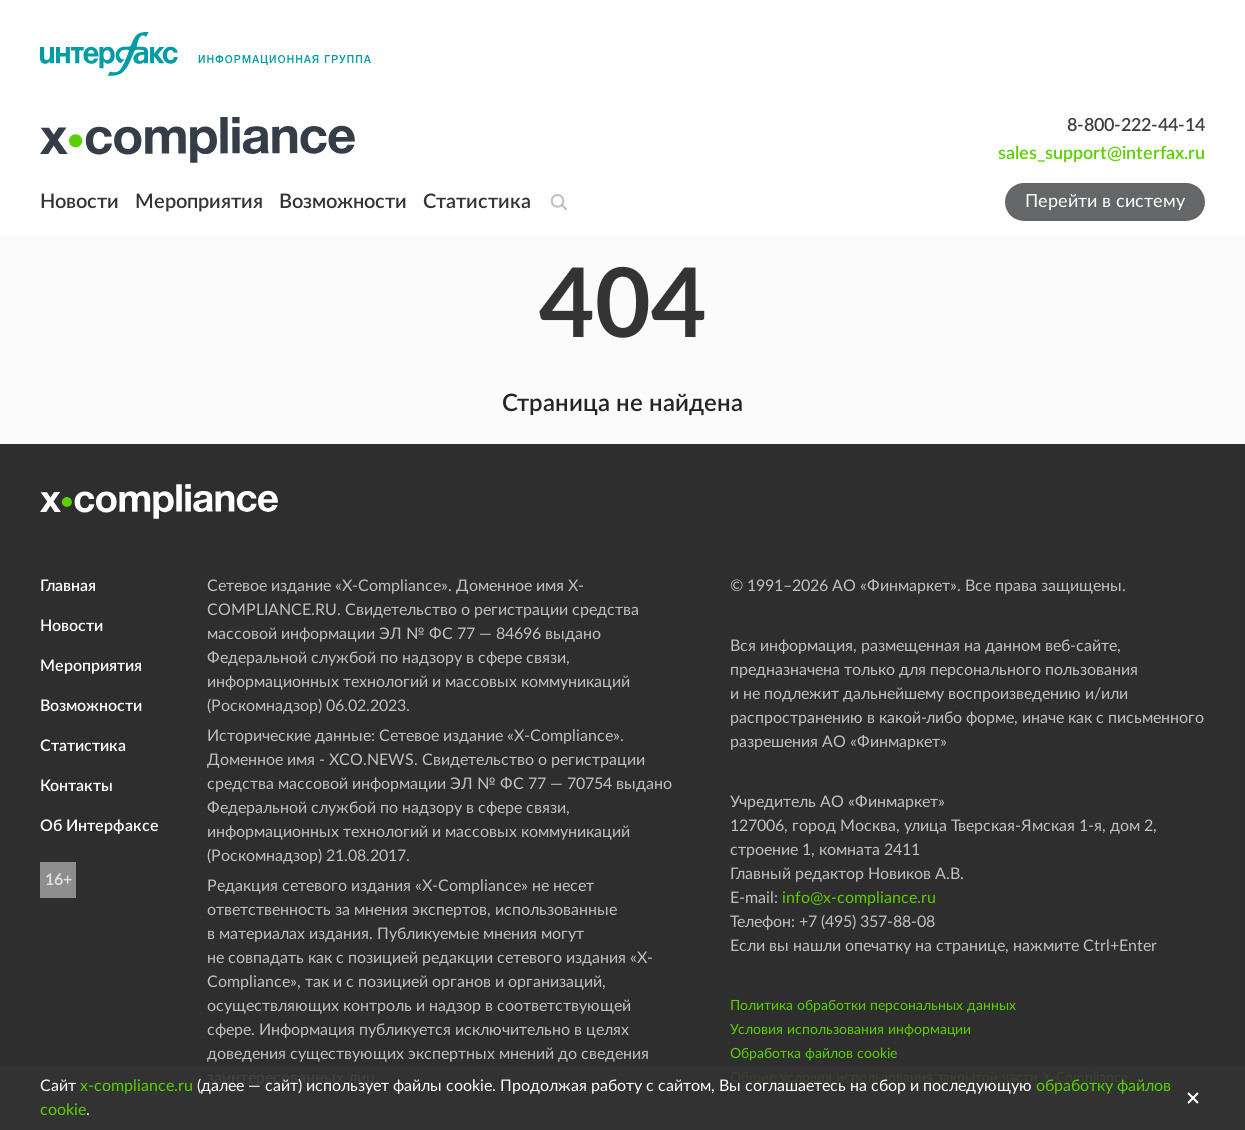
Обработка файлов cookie (813, 1054)
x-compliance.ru (136, 1086)
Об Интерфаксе (99, 826)
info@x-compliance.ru (859, 898)
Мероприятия (199, 202)
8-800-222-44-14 (1136, 126)
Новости (79, 202)
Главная (68, 586)
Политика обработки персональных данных (873, 1006)
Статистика (477, 202)
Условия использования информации (850, 1030)
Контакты (76, 786)
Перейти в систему (1105, 202)
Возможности (343, 202)
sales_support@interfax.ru (1101, 154)
